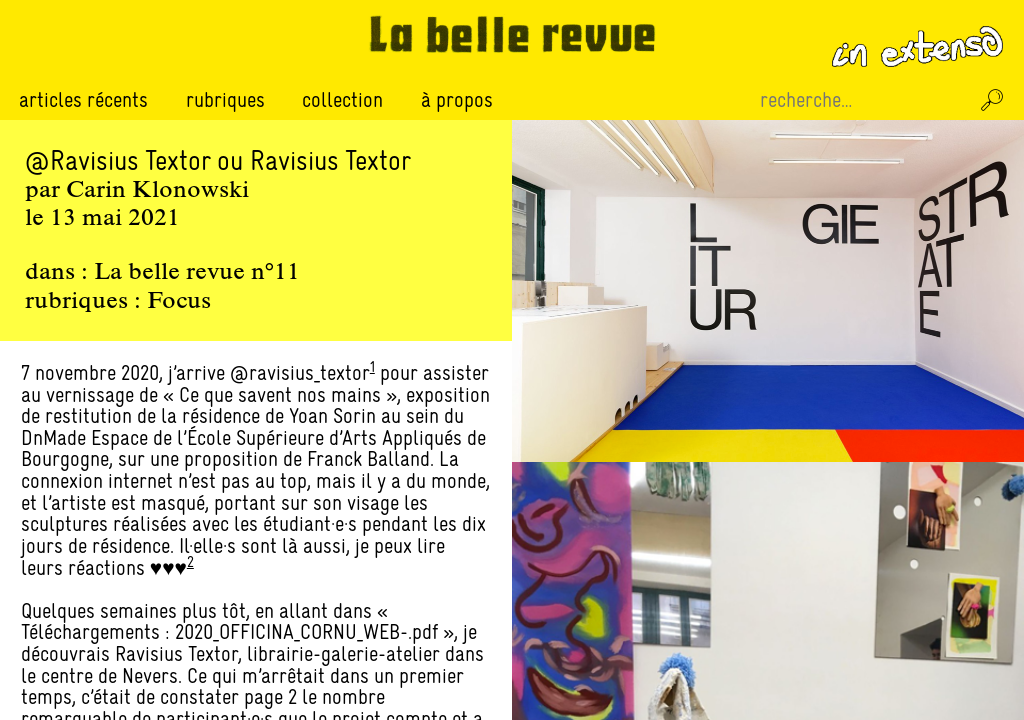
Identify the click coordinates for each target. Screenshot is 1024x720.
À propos (457, 99)
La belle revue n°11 (197, 273)
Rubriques (225, 100)
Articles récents (83, 99)
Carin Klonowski (157, 191)
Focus (179, 302)
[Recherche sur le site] (862, 100)
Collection (342, 99)
